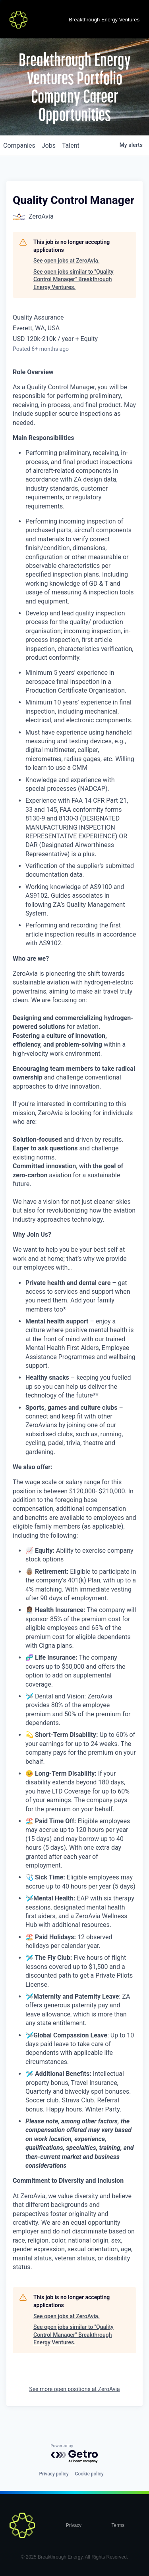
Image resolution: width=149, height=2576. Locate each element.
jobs (49, 145)
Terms (118, 2525)
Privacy (73, 2525)
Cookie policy (89, 2474)
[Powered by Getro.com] (75, 2454)
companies (19, 145)
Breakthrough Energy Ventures (104, 20)
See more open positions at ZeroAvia (74, 2389)
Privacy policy (53, 2474)
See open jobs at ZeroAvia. (66, 260)
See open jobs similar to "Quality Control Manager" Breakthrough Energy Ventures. (73, 279)
